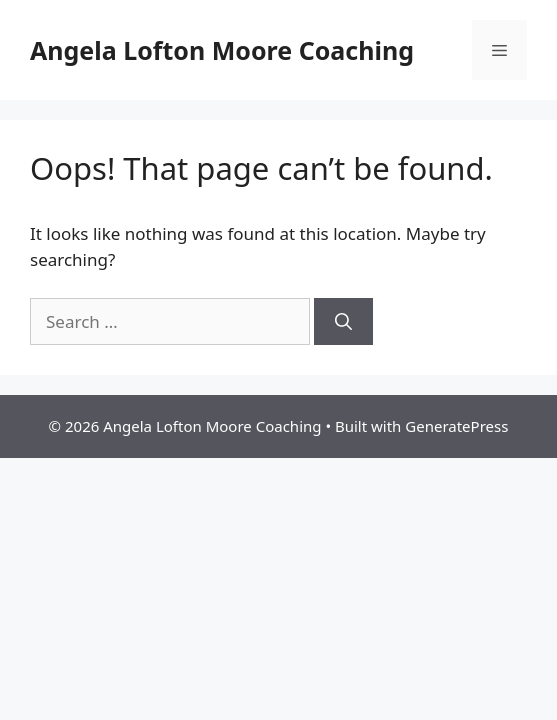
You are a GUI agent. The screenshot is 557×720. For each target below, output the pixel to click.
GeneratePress (456, 426)
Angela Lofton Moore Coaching (222, 50)
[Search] (343, 322)
